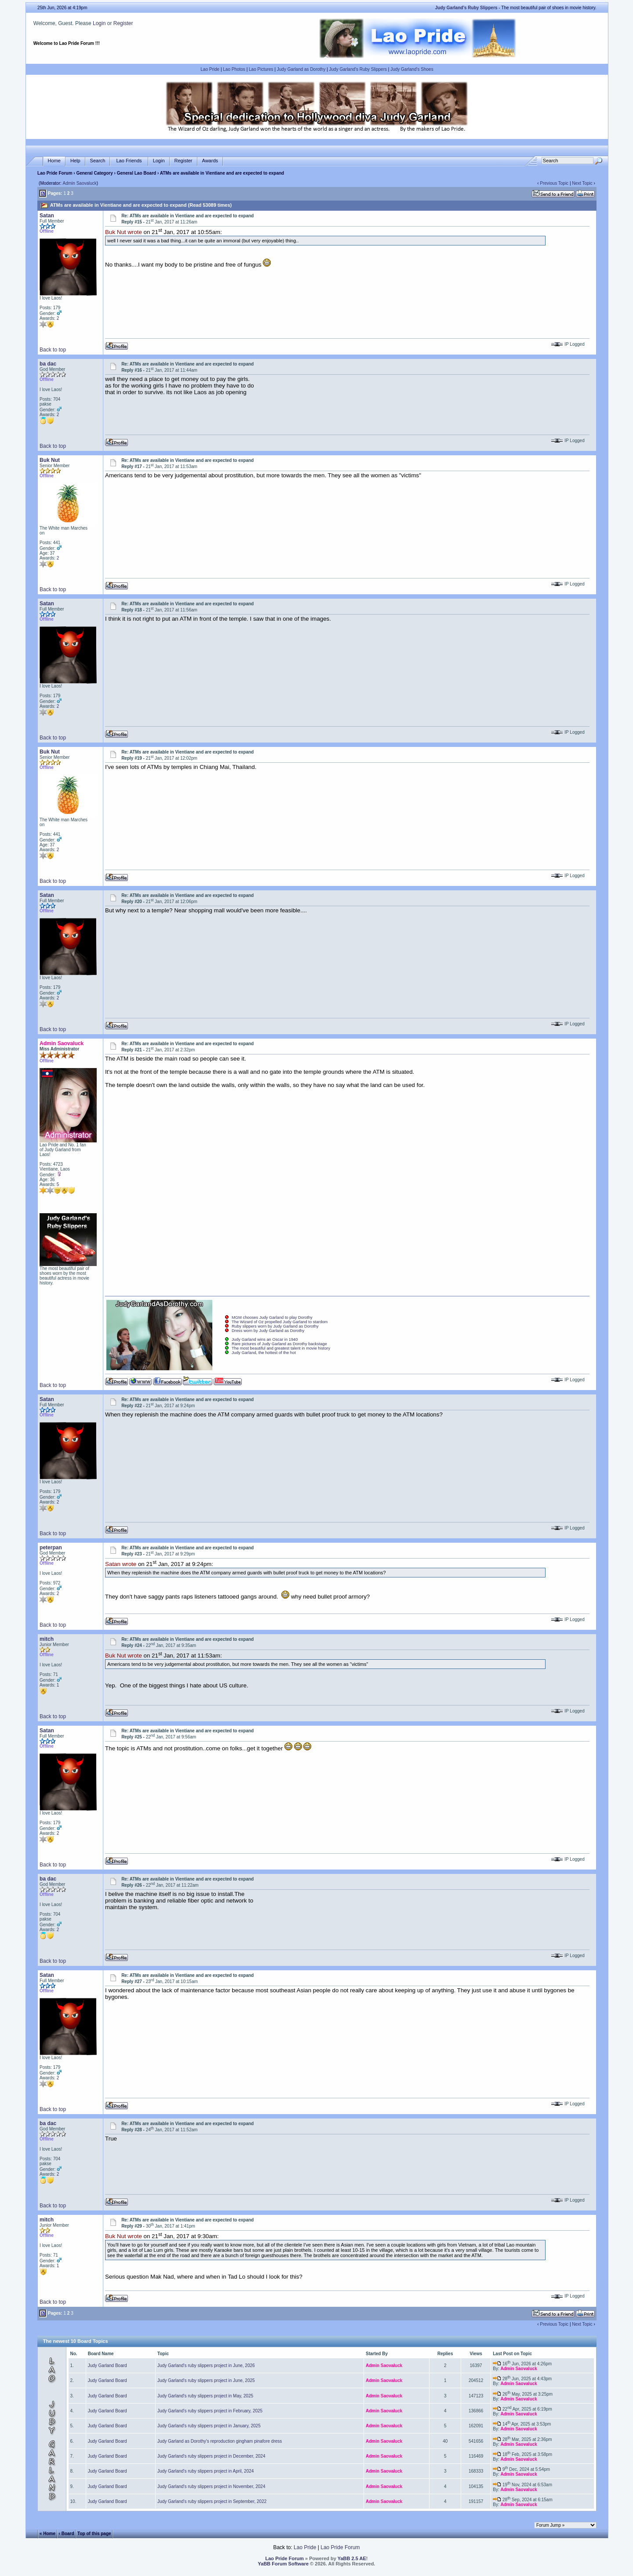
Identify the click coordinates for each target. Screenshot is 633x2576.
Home (54, 161)
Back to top (53, 350)
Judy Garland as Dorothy (301, 69)
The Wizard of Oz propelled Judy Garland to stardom (279, 1322)
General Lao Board (137, 173)
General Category (94, 173)
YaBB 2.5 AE (352, 2558)
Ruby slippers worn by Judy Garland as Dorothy (275, 1326)
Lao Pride (209, 69)
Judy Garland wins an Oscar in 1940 (265, 1339)
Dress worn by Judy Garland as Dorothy (268, 1330)
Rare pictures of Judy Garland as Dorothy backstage (279, 1344)
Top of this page (94, 2533)
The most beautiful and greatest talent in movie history (281, 1348)
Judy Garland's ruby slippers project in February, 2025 (209, 2410)
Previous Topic (554, 183)
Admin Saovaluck (80, 183)
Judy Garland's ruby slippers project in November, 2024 (211, 2486)
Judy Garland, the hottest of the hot (264, 1352)
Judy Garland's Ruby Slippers (358, 69)
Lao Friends (128, 161)
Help (75, 161)
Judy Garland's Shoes (411, 69)
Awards (210, 161)
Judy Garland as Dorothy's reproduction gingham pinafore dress (219, 2441)
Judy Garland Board (107, 2365)
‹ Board (66, 2533)
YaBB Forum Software (283, 2563)
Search (98, 161)
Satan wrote (120, 1564)
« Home (47, 2533)
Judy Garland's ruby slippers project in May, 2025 (205, 2395)
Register (123, 23)
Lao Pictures (261, 69)
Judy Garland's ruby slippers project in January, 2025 (209, 2425)
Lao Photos (234, 69)
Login (99, 23)
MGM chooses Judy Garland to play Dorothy (272, 1317)
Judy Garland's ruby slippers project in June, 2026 (206, 2365)
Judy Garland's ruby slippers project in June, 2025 (206, 2380)
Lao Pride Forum (54, 173)
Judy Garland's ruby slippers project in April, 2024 (205, 2471)
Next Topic (582, 183)
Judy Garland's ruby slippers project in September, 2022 (211, 2501)
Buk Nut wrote (123, 232)
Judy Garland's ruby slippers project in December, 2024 (211, 2456)
